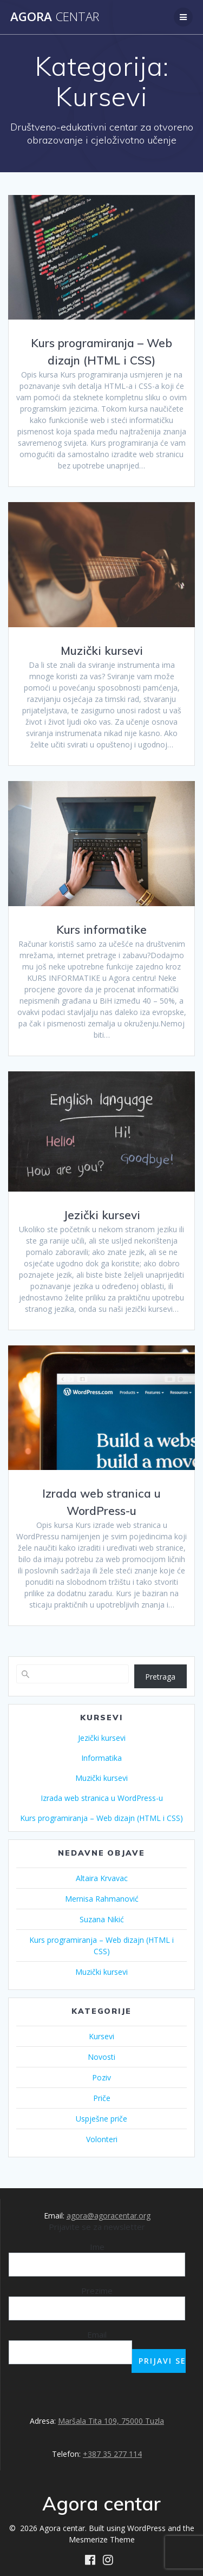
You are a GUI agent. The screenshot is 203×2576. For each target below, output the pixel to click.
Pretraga (160, 1676)
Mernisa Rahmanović (102, 1899)
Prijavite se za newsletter (97, 2226)
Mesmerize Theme (102, 2539)
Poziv (101, 2077)
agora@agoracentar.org (108, 2215)
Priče (101, 2098)
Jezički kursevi (101, 1215)
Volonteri (101, 2139)
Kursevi (101, 2036)
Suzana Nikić (102, 1919)
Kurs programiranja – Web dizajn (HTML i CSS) (101, 1818)
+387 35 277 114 (112, 2454)
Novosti (101, 2057)
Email (97, 2334)
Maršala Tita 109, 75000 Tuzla (111, 2421)
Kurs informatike (101, 929)
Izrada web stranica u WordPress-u (102, 1798)
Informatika (101, 1758)
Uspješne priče (101, 2118)
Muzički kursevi (102, 650)
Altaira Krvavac (102, 1878)
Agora (54, 17)
